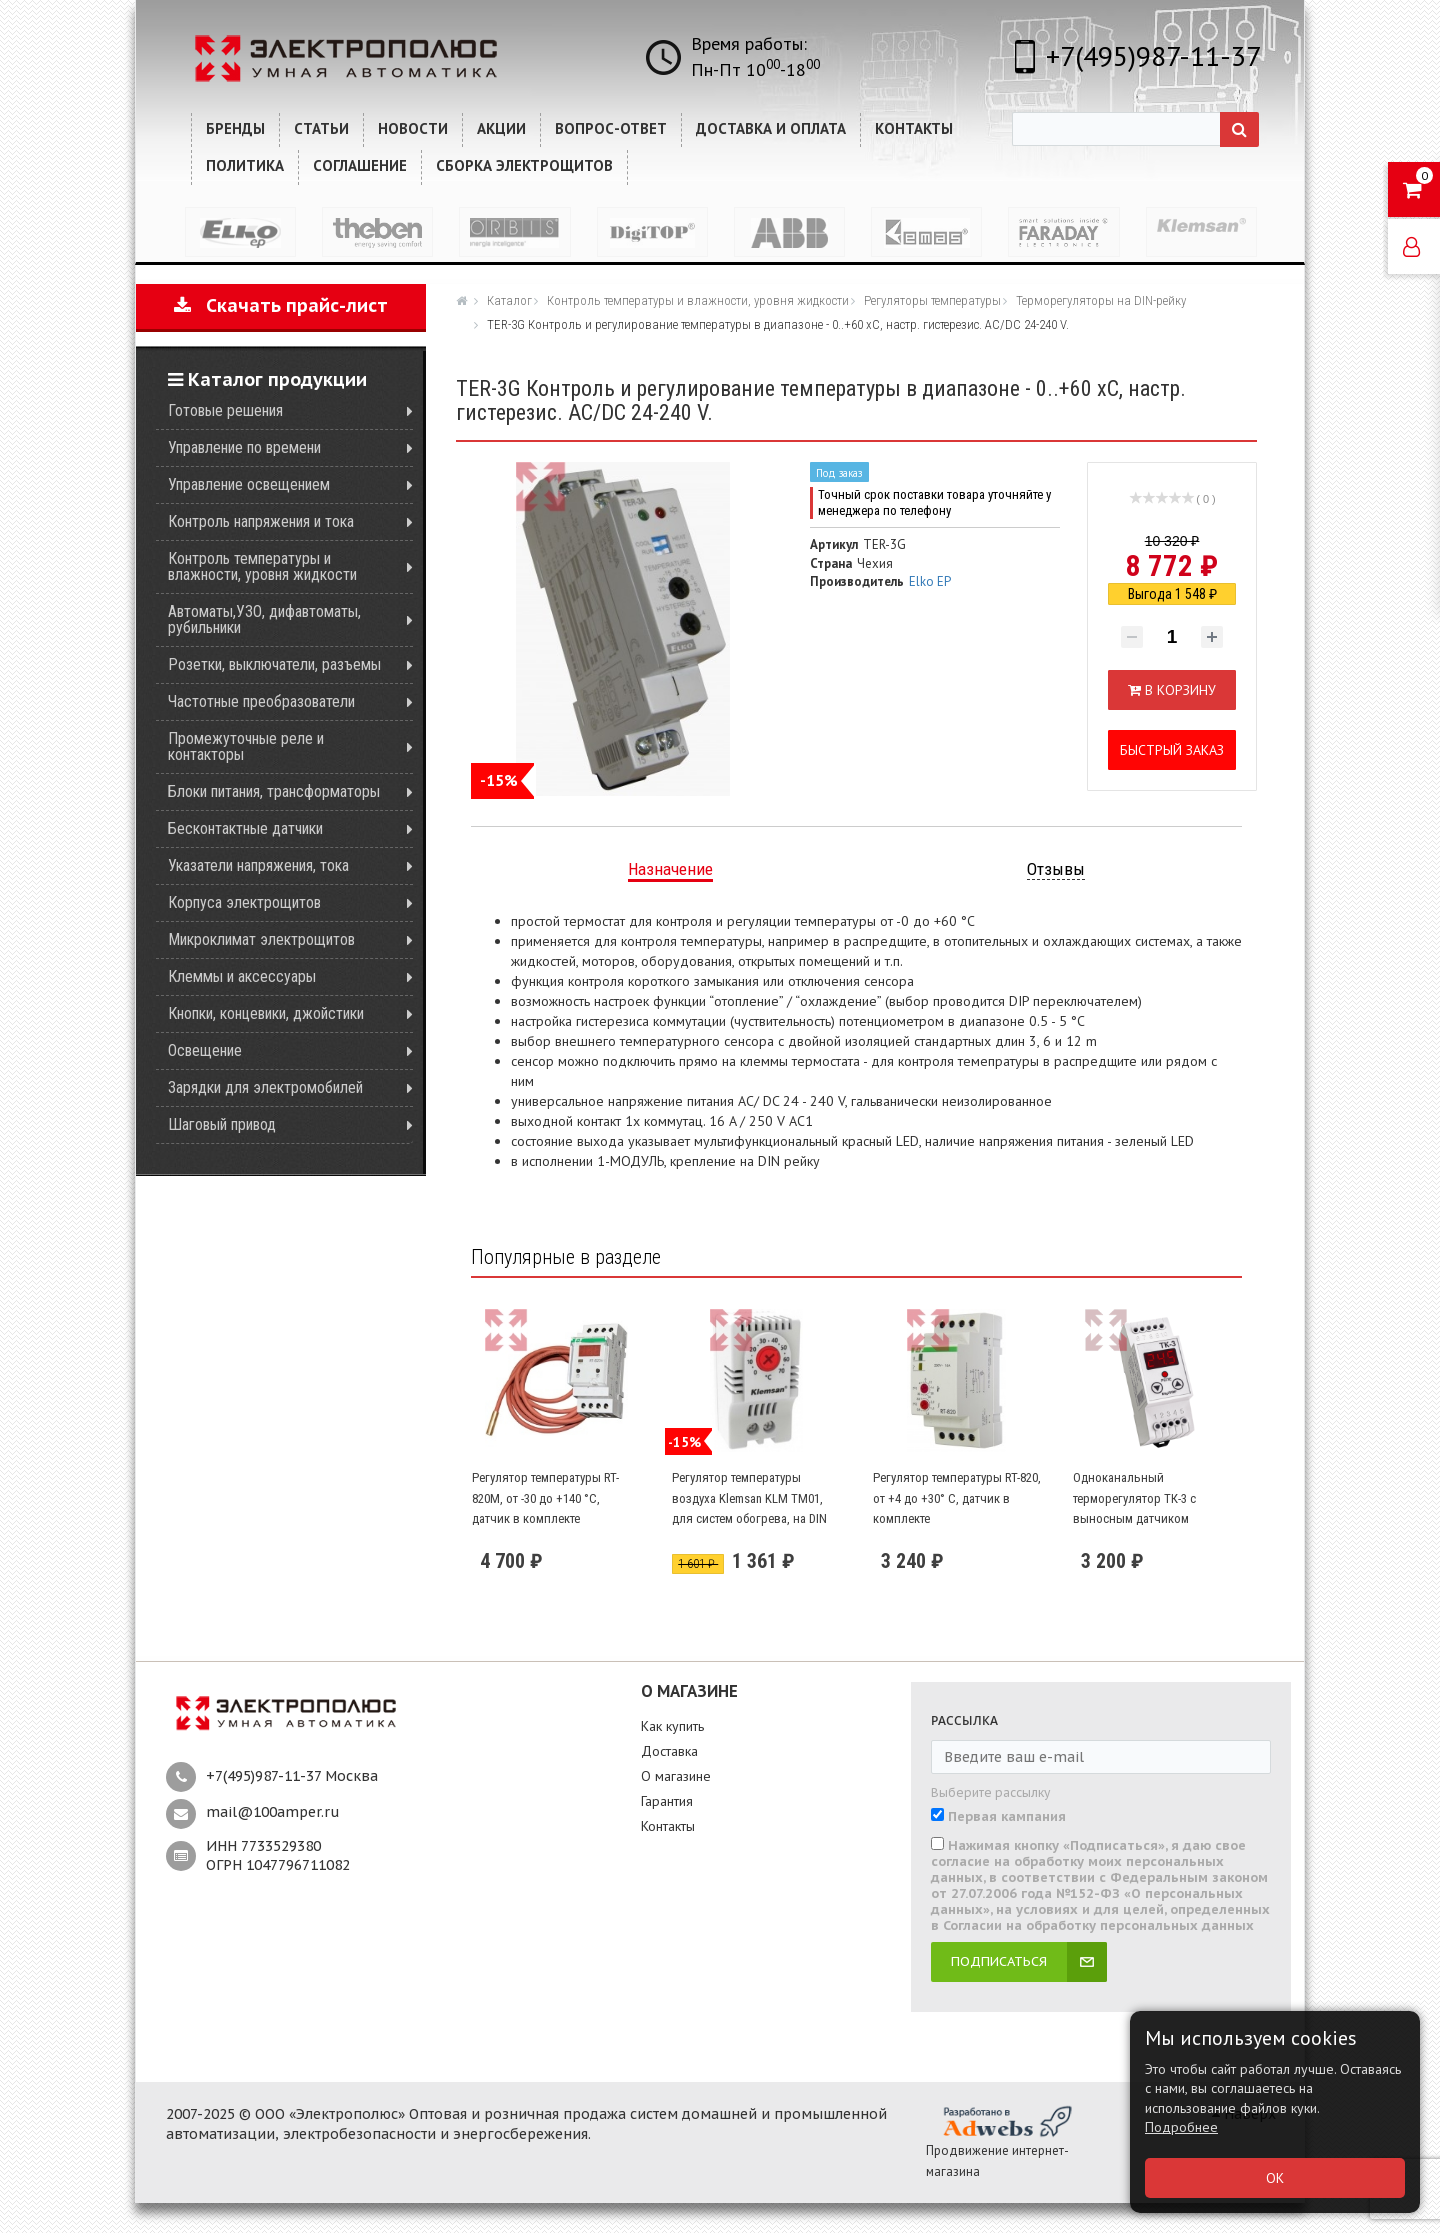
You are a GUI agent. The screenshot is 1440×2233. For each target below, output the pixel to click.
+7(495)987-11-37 (1153, 55)
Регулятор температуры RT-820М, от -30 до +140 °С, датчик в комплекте (545, 1498)
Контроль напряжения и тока (261, 521)
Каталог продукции (267, 379)
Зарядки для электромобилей (265, 1087)
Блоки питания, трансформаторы (274, 791)
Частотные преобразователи (261, 701)
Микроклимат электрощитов (261, 939)
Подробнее (1181, 2127)
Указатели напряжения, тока (258, 865)
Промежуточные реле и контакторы (246, 746)
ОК (1275, 2178)
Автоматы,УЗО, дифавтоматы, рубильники (264, 619)
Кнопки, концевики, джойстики (266, 1013)
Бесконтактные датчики (245, 828)
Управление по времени (244, 447)
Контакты (668, 1826)
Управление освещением (249, 484)
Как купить (672, 1726)
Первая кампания (1007, 1817)
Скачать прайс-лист (281, 305)
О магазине (676, 1776)
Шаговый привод (222, 1124)
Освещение (205, 1050)
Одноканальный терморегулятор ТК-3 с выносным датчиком (1134, 1498)
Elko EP (930, 581)
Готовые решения (225, 410)
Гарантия (667, 1801)
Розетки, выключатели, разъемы (274, 664)
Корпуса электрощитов (244, 902)
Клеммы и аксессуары (242, 976)
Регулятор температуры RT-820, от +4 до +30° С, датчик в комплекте (957, 1498)
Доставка (669, 1751)
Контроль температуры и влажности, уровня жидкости (262, 566)
